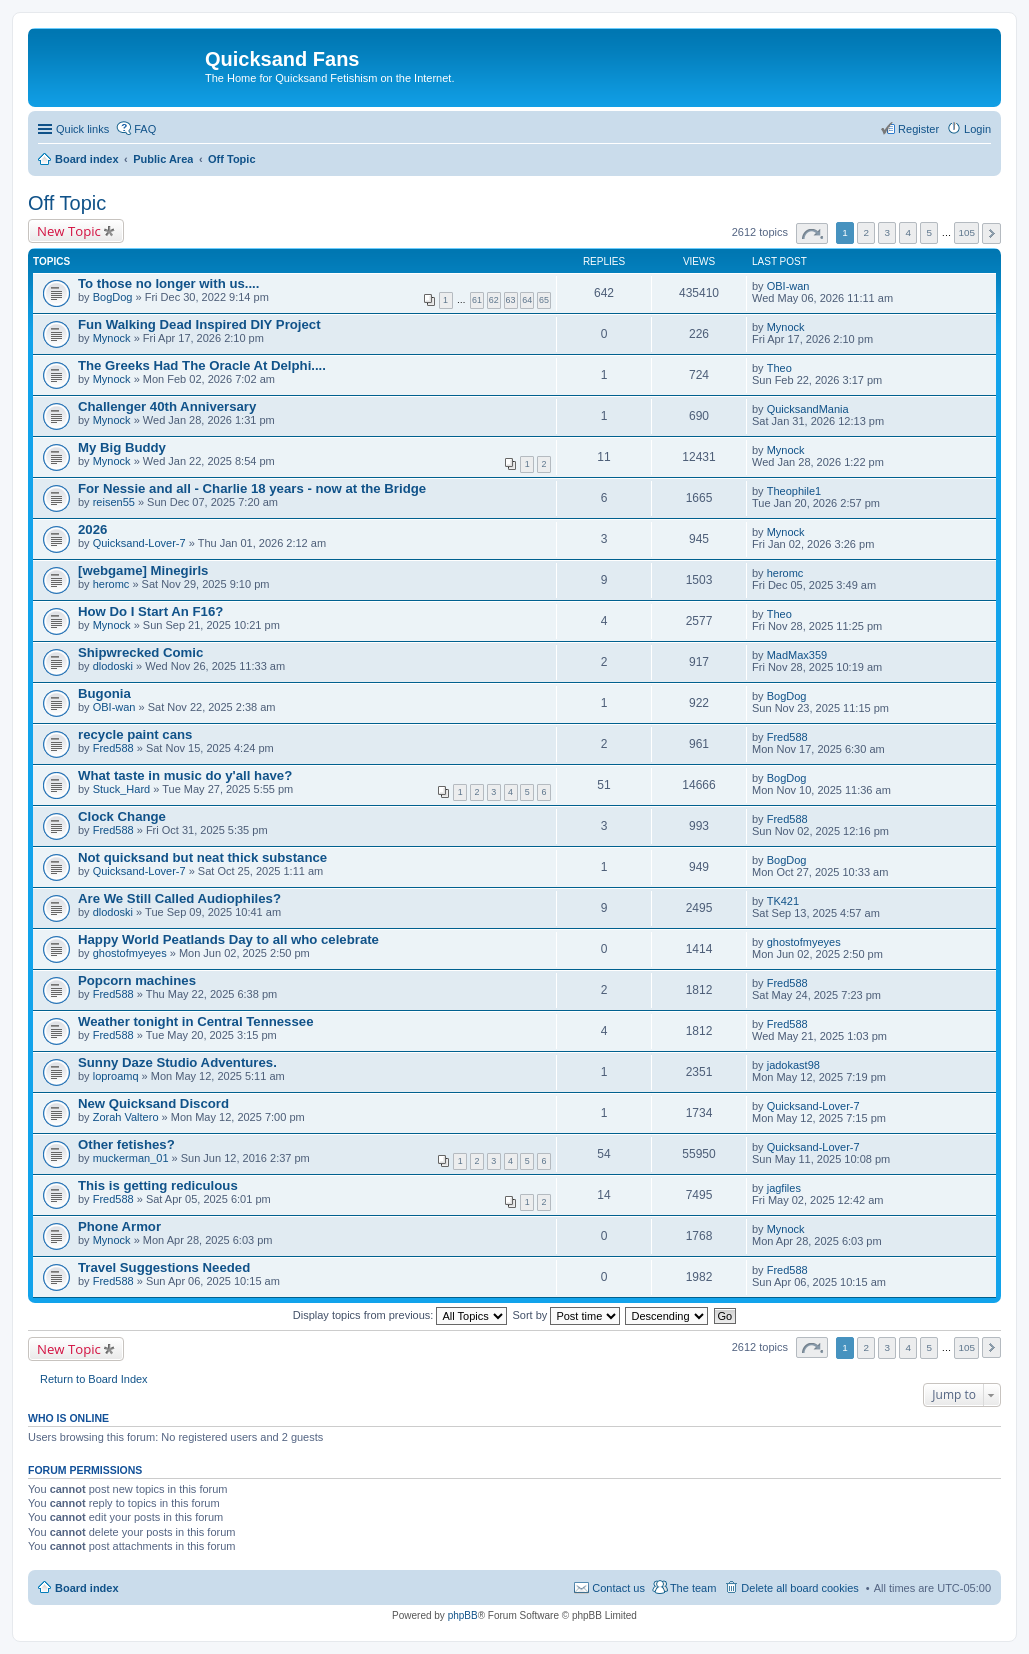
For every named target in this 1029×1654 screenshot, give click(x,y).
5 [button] (930, 232)
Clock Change (122, 816)
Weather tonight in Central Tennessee (195, 1021)
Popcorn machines (137, 980)
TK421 (783, 901)
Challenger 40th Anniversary (167, 406)
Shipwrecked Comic (140, 652)
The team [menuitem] (693, 1588)
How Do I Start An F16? (150, 611)
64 (527, 300)
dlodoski (113, 666)
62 (494, 300)
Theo (779, 368)
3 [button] (887, 232)
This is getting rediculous (158, 1185)
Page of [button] (812, 233)
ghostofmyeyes (130, 953)
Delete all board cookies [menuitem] (799, 1588)
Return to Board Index (94, 1379)
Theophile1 (794, 491)
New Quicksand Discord (153, 1103)
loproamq (116, 1076)
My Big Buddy (122, 447)
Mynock (112, 338)
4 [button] (909, 232)
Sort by (567, 1315)
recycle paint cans (135, 734)
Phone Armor (119, 1226)
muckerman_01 (131, 1158)
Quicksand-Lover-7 (139, 543)
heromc (111, 584)
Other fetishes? (126, 1144)
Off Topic (67, 203)
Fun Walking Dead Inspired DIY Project (199, 324)
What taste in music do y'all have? (185, 775)
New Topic (69, 231)
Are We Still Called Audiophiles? (179, 898)
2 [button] (866, 232)
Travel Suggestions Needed (164, 1267)
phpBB (463, 1615)
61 (477, 300)
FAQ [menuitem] (145, 129)
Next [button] (991, 233)
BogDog (113, 297)
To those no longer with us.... (168, 283)
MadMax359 (797, 655)
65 (544, 300)
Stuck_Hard (121, 789)
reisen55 (114, 502)
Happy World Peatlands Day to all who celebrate (228, 939)
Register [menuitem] (918, 129)
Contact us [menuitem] (618, 1588)
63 (511, 300)
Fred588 (113, 748)
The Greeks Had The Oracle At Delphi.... (202, 365)
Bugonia (104, 693)
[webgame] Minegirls (143, 570)
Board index (87, 1588)
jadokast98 (793, 1065)
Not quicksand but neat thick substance (202, 857)
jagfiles (784, 1188)
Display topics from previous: (400, 1315)
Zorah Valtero (126, 1117)
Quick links (82, 129)
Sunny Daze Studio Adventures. (177, 1062)
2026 (92, 529)
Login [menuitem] (977, 129)
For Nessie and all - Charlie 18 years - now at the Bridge (252, 488)
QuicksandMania (808, 409)
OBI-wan (788, 286)
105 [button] (966, 232)
